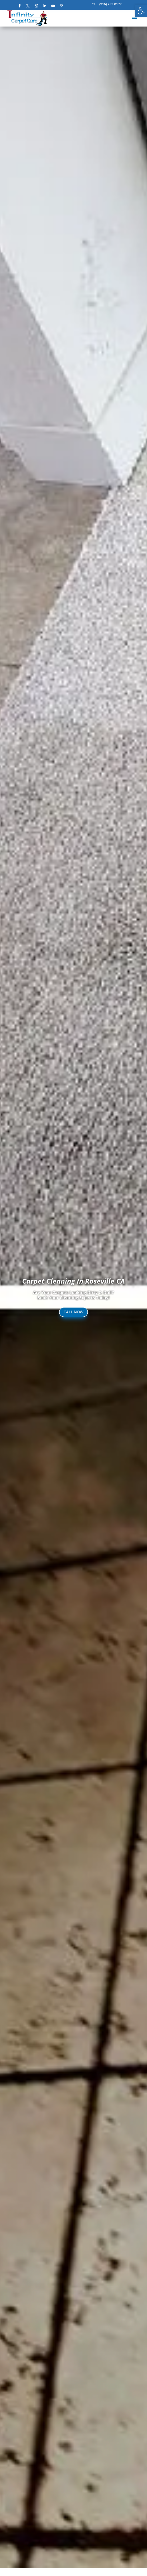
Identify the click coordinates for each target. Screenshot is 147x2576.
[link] (141, 11)
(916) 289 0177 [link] (110, 4)
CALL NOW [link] (73, 1312)
